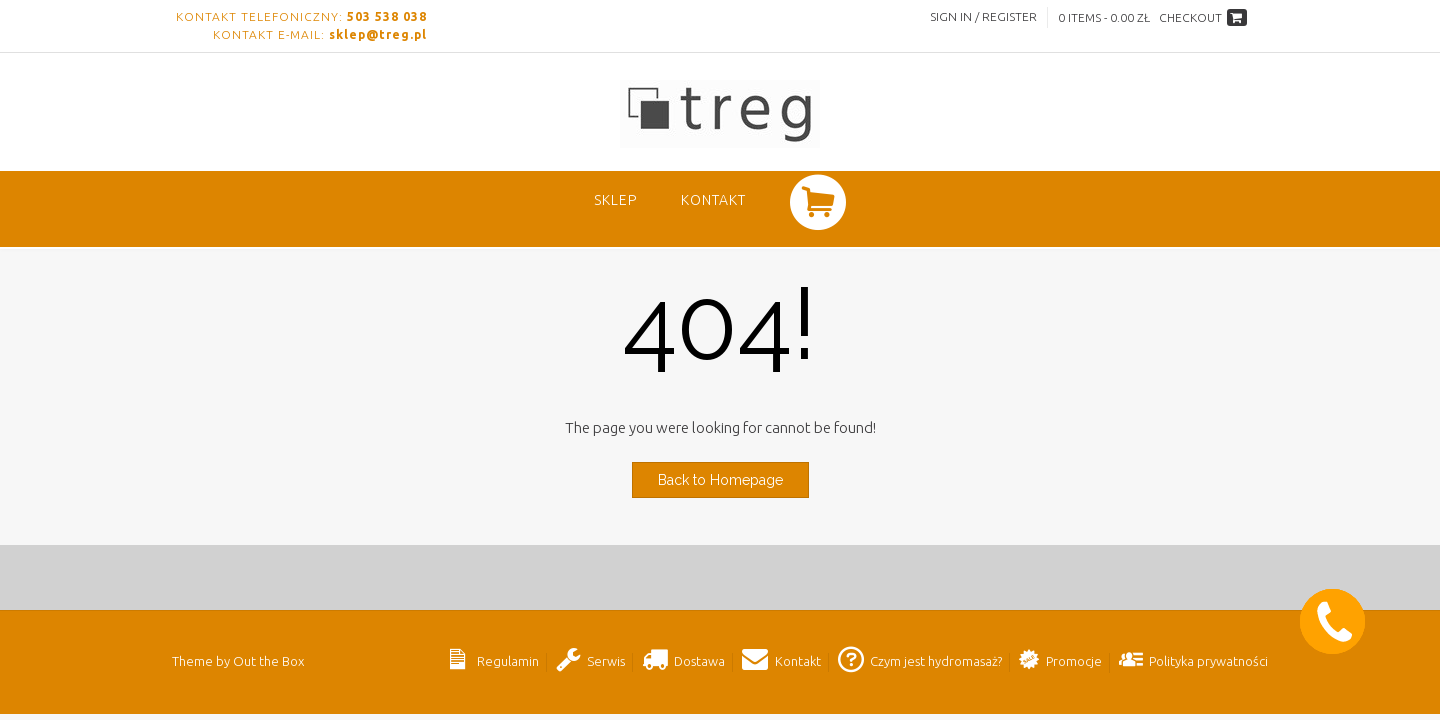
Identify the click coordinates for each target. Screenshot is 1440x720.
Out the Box (268, 661)
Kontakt (713, 200)
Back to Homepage (720, 480)
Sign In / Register (983, 16)
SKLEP (615, 200)
